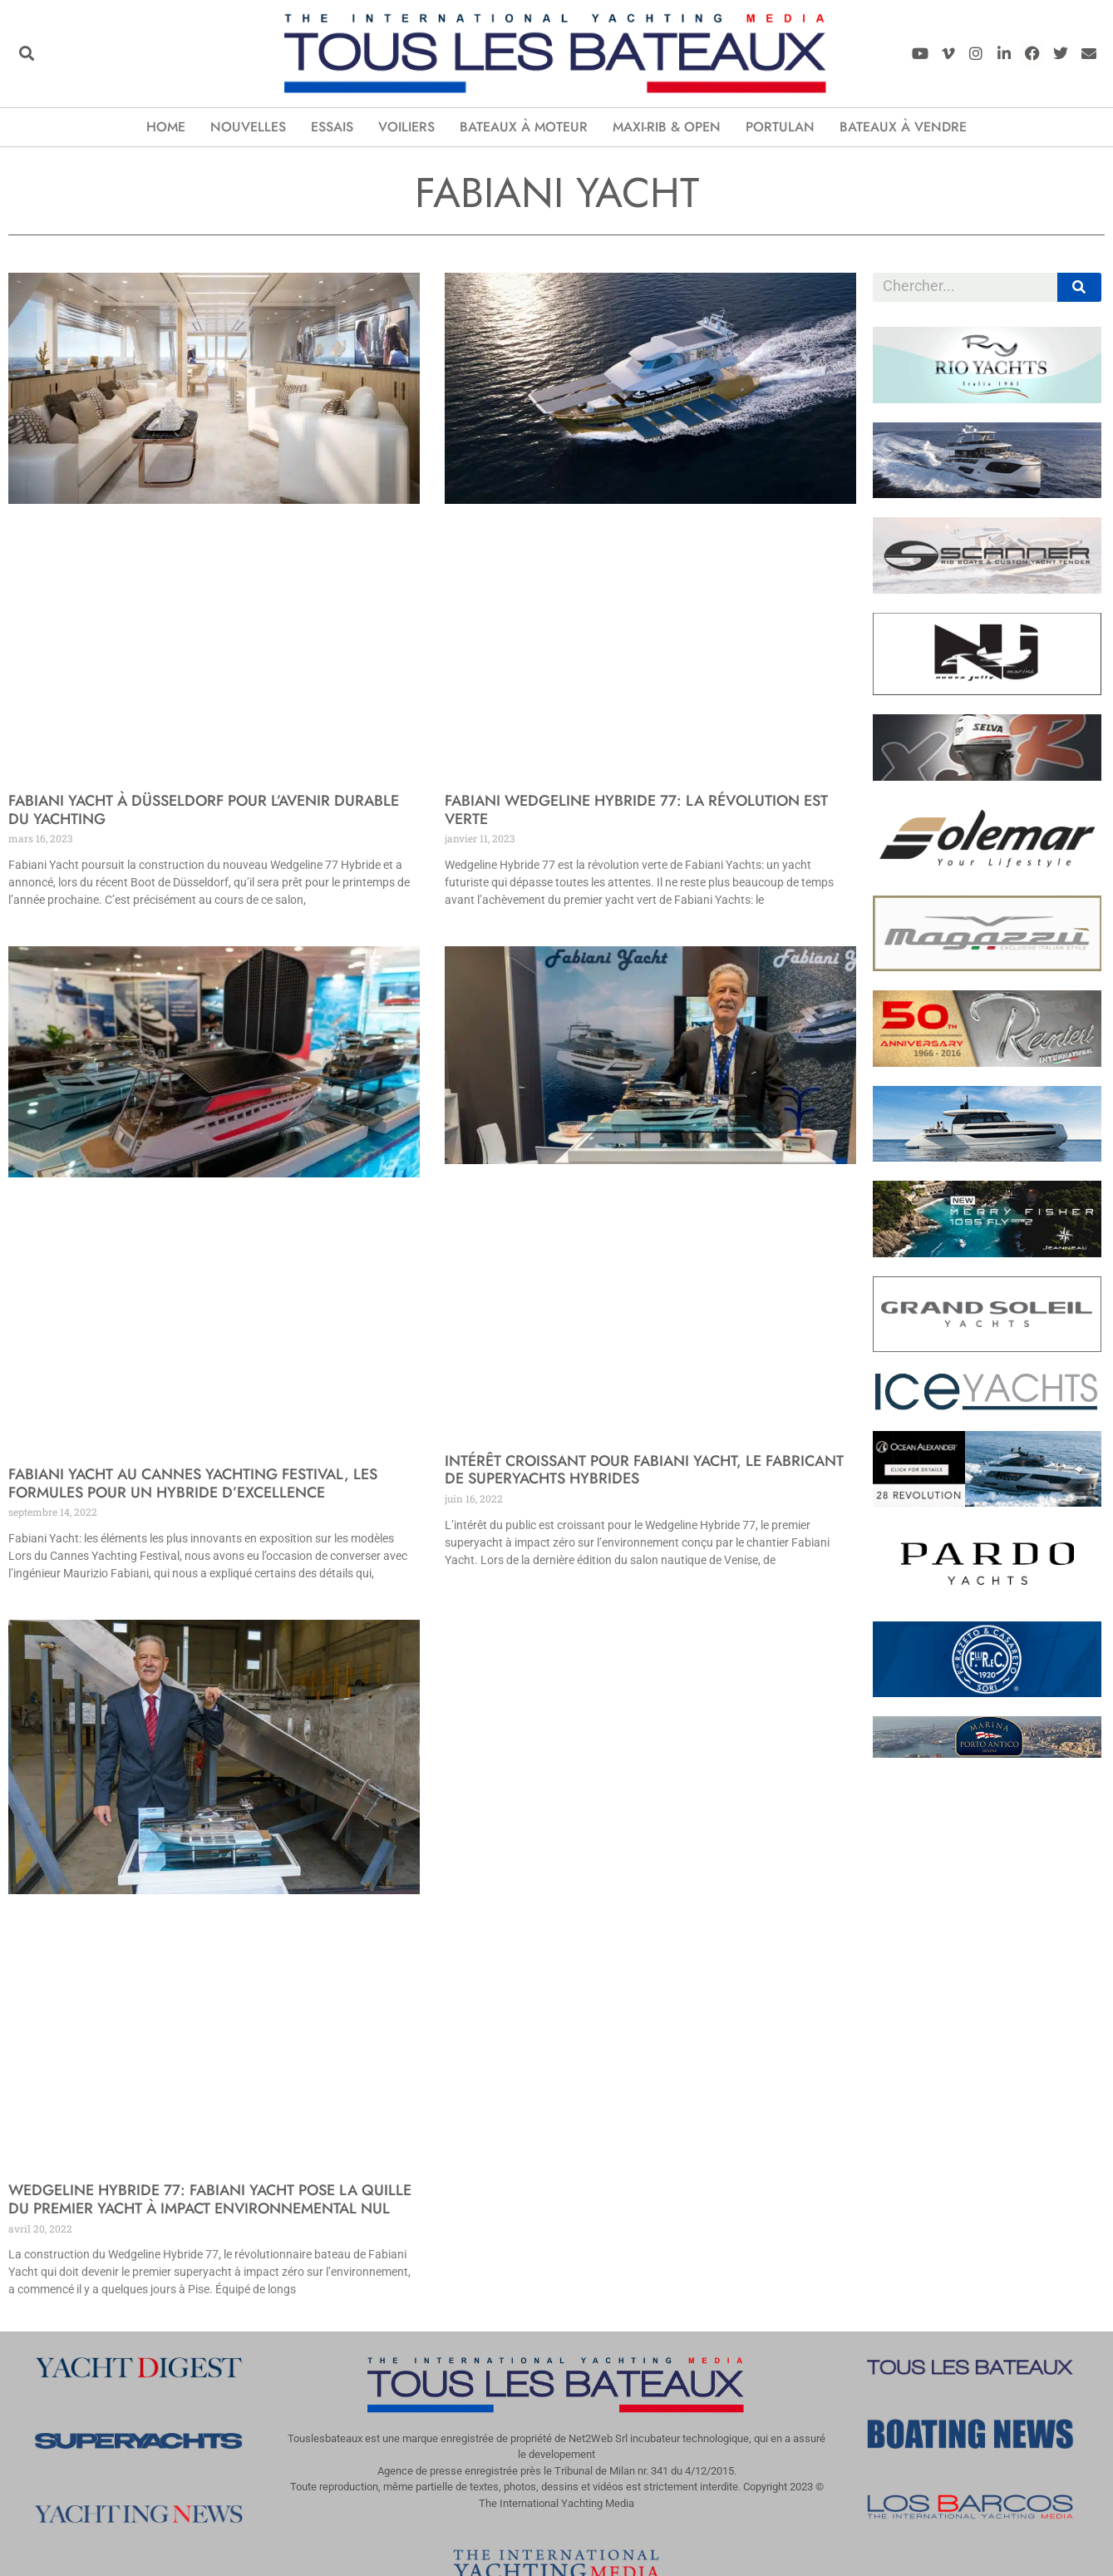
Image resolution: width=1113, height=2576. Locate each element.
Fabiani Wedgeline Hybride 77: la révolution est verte (636, 810)
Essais (332, 126)
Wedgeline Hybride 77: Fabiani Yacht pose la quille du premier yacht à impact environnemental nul (209, 2199)
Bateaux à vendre (903, 126)
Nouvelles (248, 126)
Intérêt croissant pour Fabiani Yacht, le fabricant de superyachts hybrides (644, 1470)
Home (165, 126)
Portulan (780, 126)
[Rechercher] (1079, 287)
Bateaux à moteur (524, 126)
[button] (26, 53)
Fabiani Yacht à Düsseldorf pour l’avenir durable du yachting (203, 810)
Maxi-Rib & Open (667, 126)
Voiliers (406, 126)
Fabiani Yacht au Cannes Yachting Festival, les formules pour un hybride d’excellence (192, 1483)
